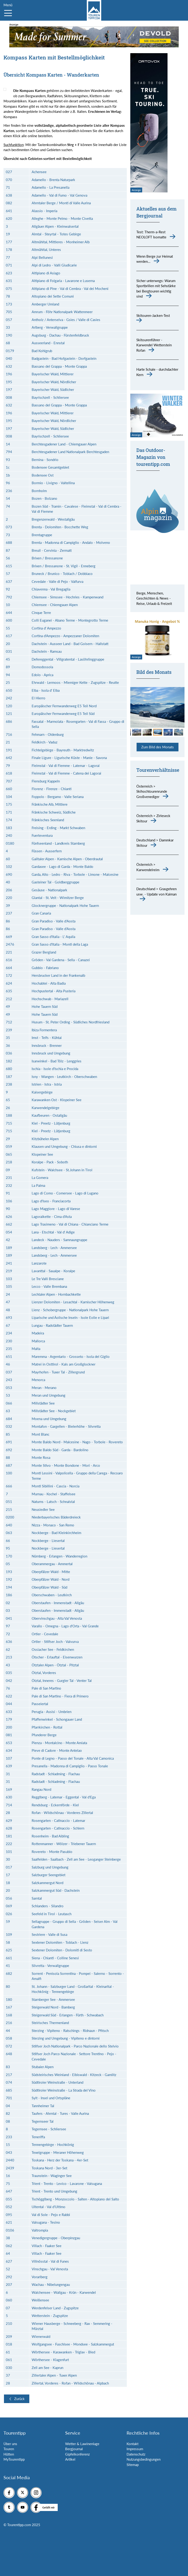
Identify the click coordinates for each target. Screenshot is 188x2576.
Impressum (135, 2490)
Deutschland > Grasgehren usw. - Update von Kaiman (156, 891)
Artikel (70, 2501)
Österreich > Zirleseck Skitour (153, 818)
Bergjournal (74, 2490)
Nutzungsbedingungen (144, 2501)
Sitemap (133, 2506)
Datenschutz (136, 2496)
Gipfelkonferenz (77, 2496)
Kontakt (132, 2485)
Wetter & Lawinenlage (82, 2485)
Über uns (10, 2485)
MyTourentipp (14, 2501)
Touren (8, 2490)
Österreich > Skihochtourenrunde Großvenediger (151, 791)
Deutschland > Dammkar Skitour (155, 842)
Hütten (8, 2496)
